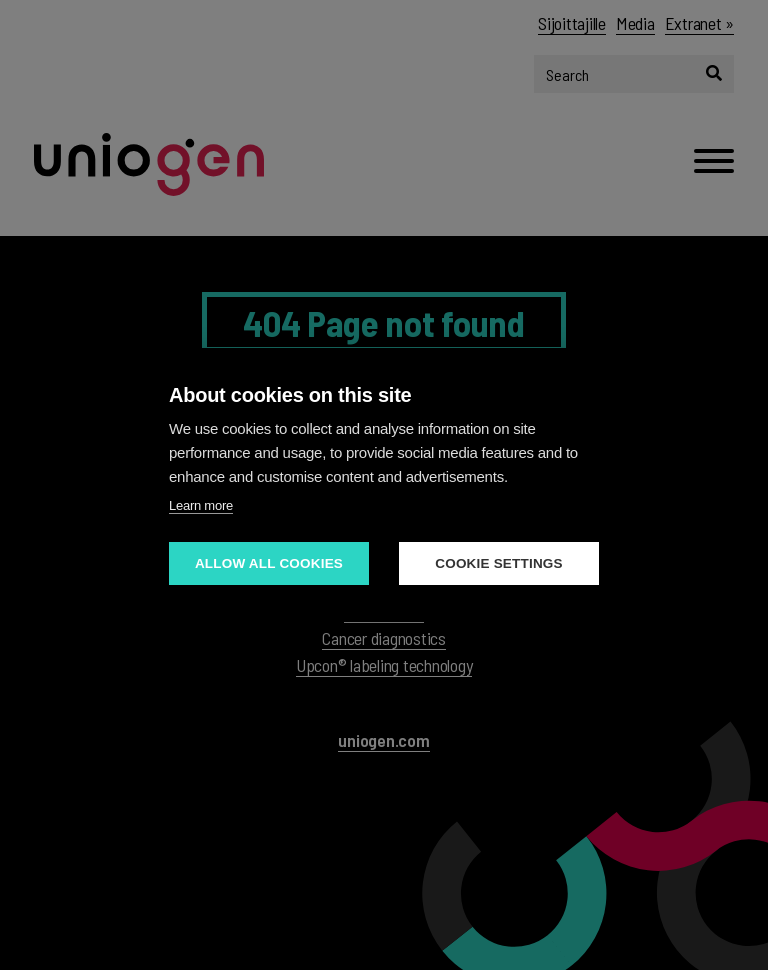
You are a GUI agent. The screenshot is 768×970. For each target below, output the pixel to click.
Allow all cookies (269, 563)
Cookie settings (499, 563)
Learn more (201, 505)
